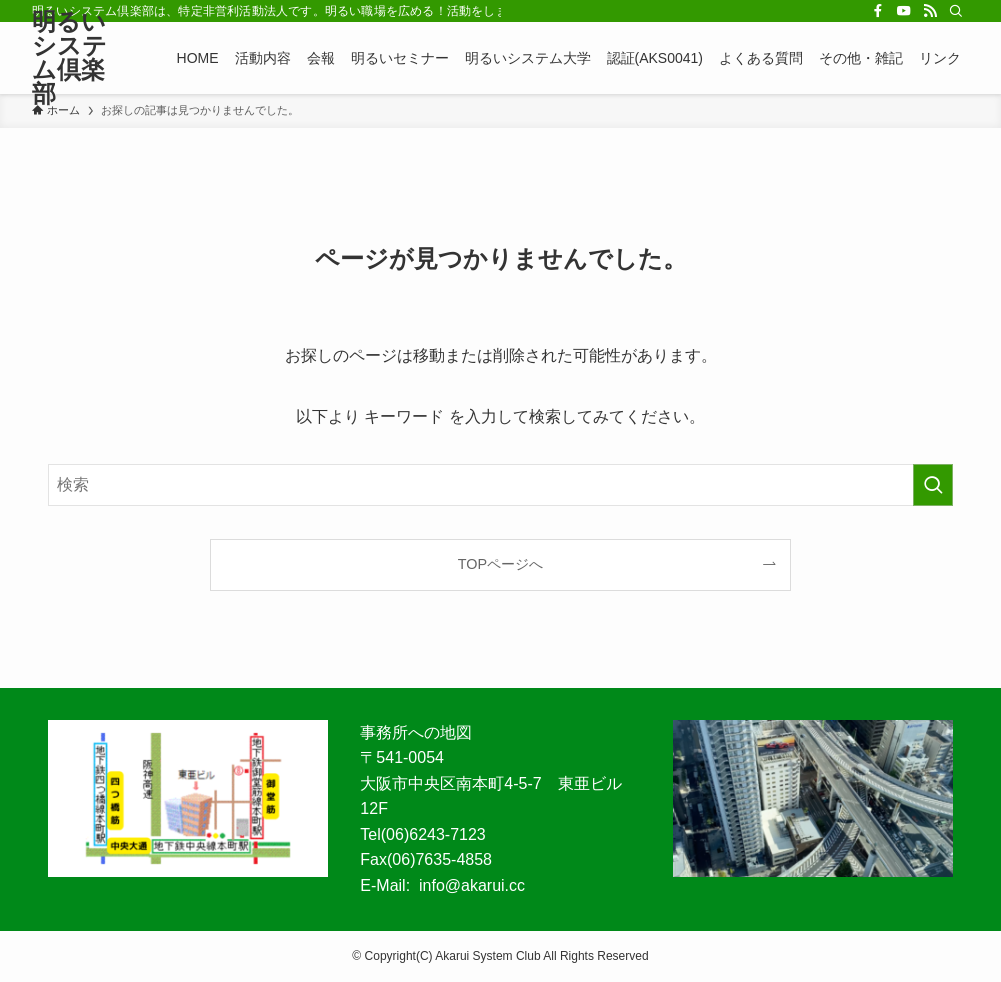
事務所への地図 (416, 732)
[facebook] (878, 11)
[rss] (930, 11)
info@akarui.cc (472, 885)
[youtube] (904, 11)
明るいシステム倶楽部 (69, 58)
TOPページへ (500, 564)
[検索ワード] (500, 485)
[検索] (956, 11)
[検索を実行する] (933, 485)
